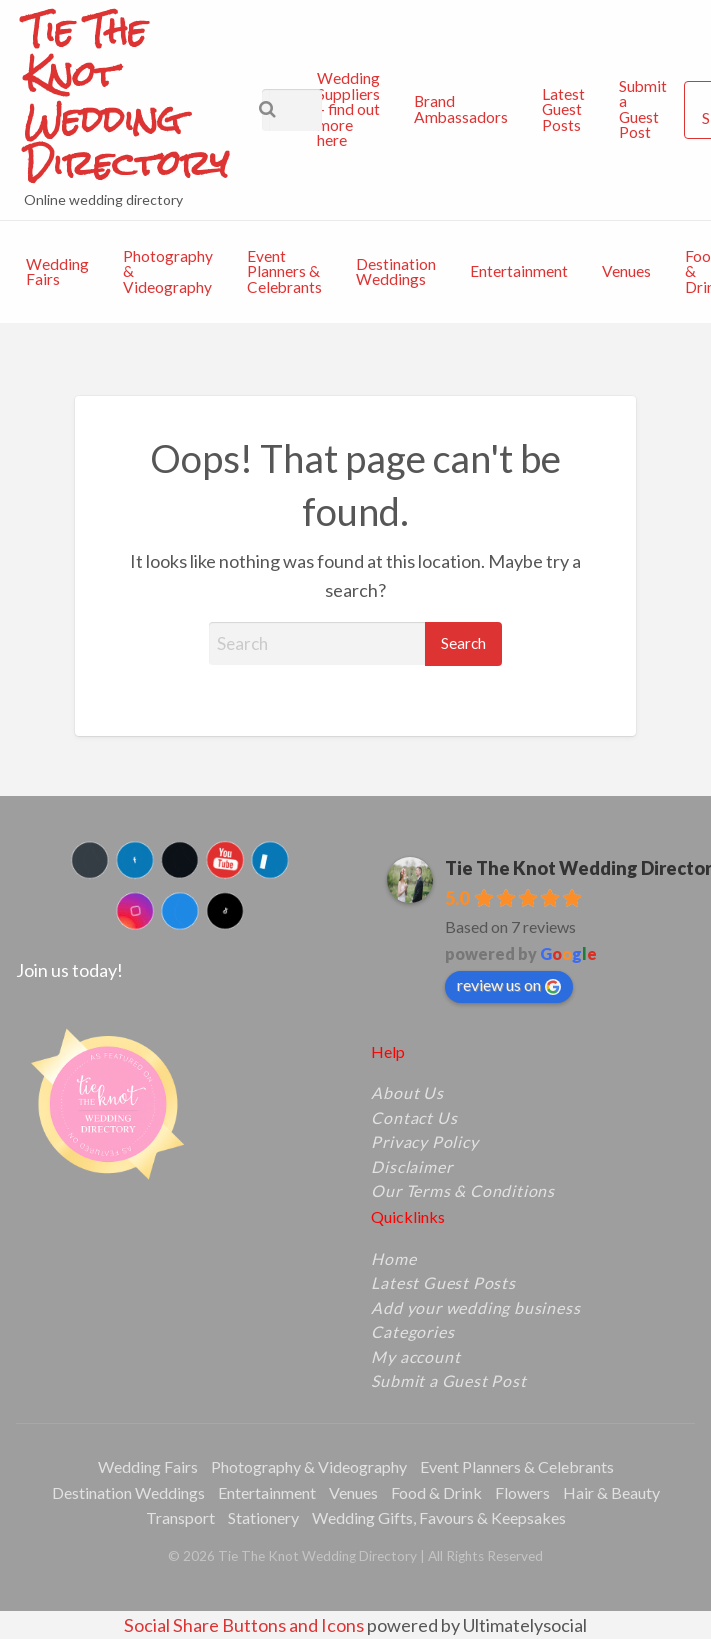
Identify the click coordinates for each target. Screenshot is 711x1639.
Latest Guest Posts (563, 109)
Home (393, 1259)
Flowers (522, 1492)
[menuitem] (348, 109)
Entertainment (519, 271)
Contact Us (414, 1118)
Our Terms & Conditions (463, 1191)
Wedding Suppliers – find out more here (348, 109)
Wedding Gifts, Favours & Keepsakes (439, 1517)
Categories (412, 1332)
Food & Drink (436, 1492)
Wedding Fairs (57, 272)
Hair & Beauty (611, 1492)
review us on (509, 985)
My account (415, 1357)
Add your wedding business (475, 1308)
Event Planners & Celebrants (284, 271)
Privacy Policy (424, 1142)
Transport (180, 1517)
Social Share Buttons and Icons (244, 1625)
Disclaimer (411, 1167)
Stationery (263, 1517)
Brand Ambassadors (461, 109)
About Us (407, 1093)
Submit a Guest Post (643, 109)
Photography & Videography (168, 271)
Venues (626, 271)
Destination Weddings (396, 272)
